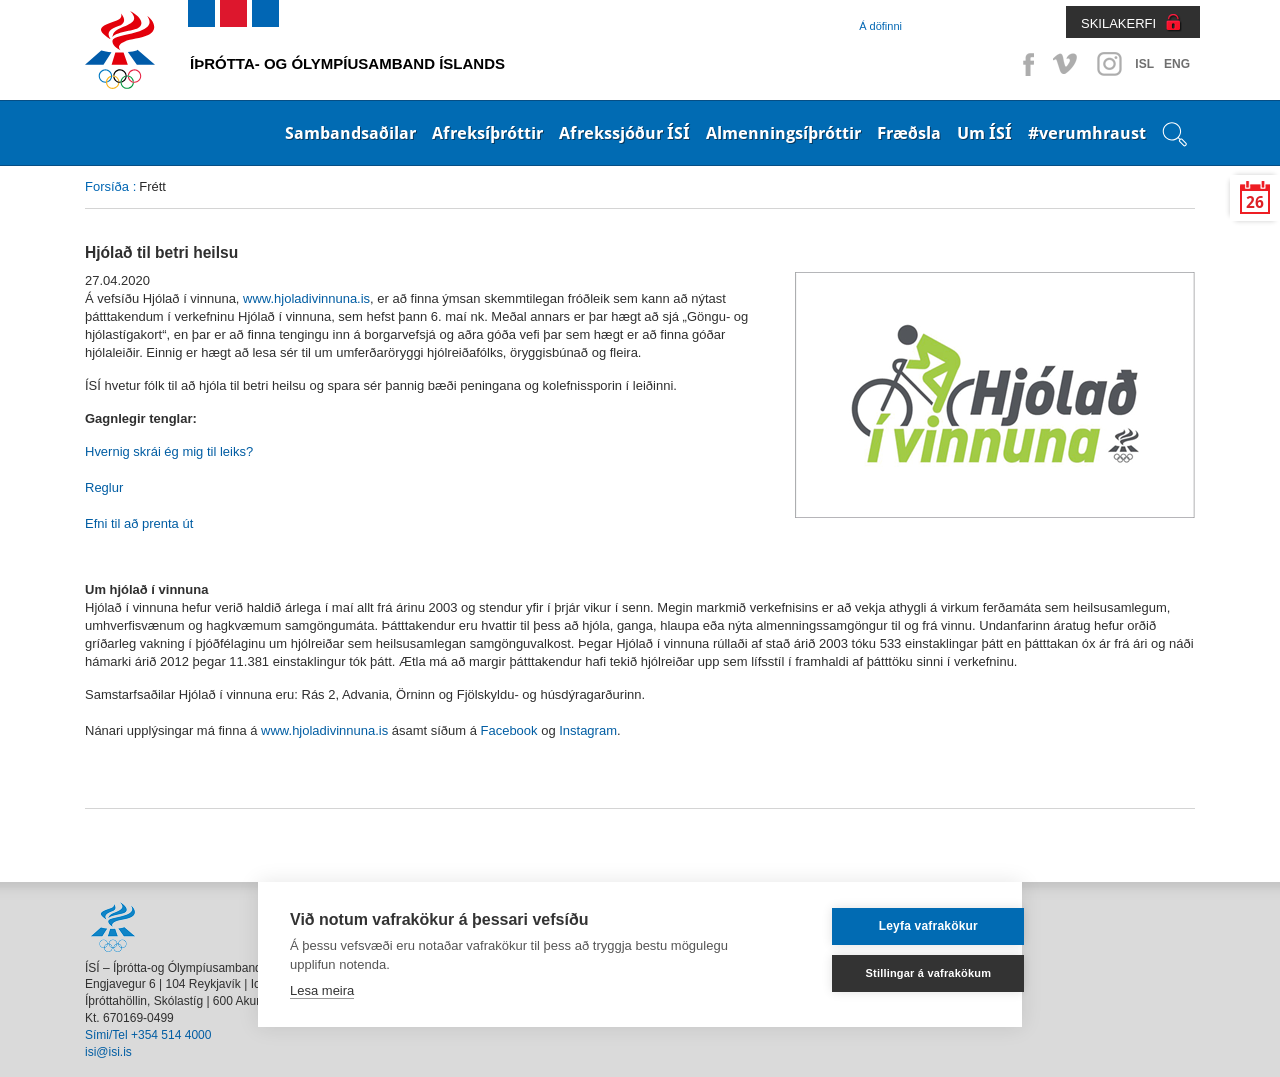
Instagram (1109, 64)
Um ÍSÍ (984, 133)
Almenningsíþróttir (783, 133)
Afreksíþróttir (487, 133)
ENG (1177, 64)
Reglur (104, 487)
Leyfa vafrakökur (893, 926)
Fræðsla (909, 133)
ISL (1144, 64)
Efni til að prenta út (139, 523)
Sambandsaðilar (350, 133)
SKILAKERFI (1118, 23)
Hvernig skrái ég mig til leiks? (169, 451)
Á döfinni (880, 26)
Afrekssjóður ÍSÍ (624, 133)
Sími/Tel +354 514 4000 (148, 1035)
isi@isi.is (108, 1052)
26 (1255, 202)
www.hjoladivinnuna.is (306, 298)
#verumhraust (1087, 133)
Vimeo (1067, 64)
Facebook (1025, 64)
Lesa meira (322, 990)
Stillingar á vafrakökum (894, 973)
